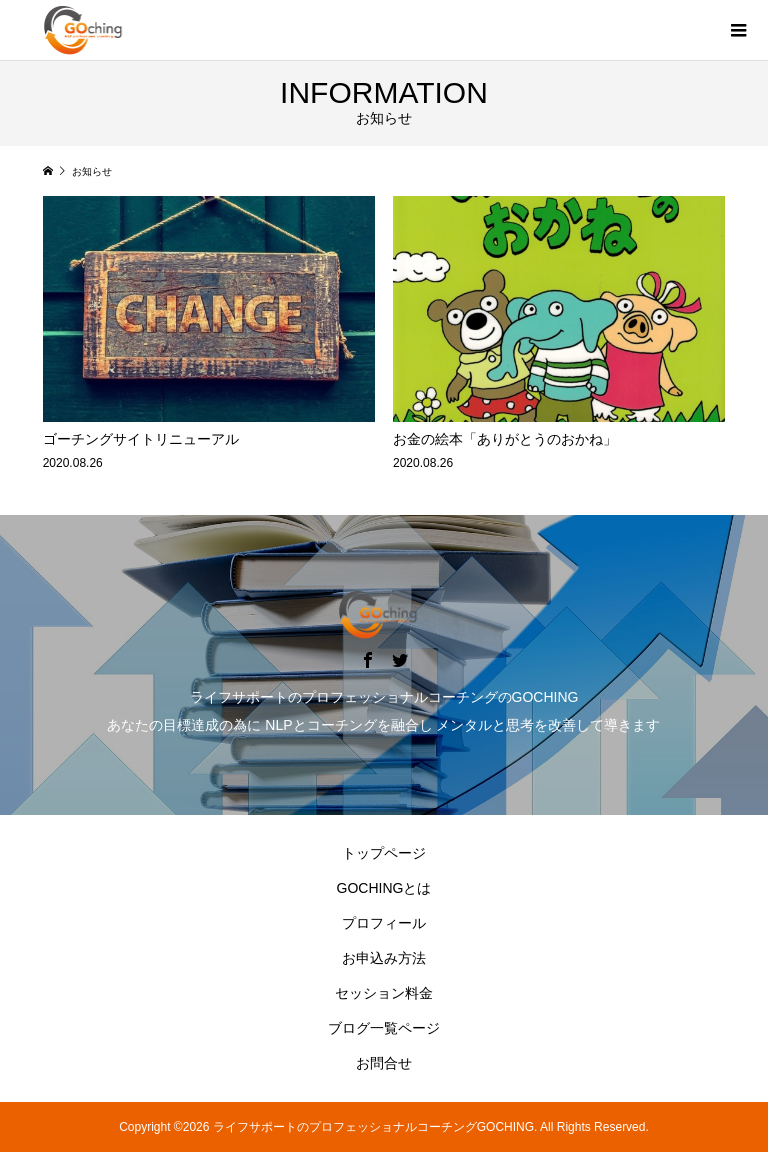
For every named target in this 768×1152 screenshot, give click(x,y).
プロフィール (384, 923)
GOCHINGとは (384, 888)
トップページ (384, 853)
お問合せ (384, 1063)
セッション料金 (384, 993)
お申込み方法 (384, 958)
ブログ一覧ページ (384, 1028)
